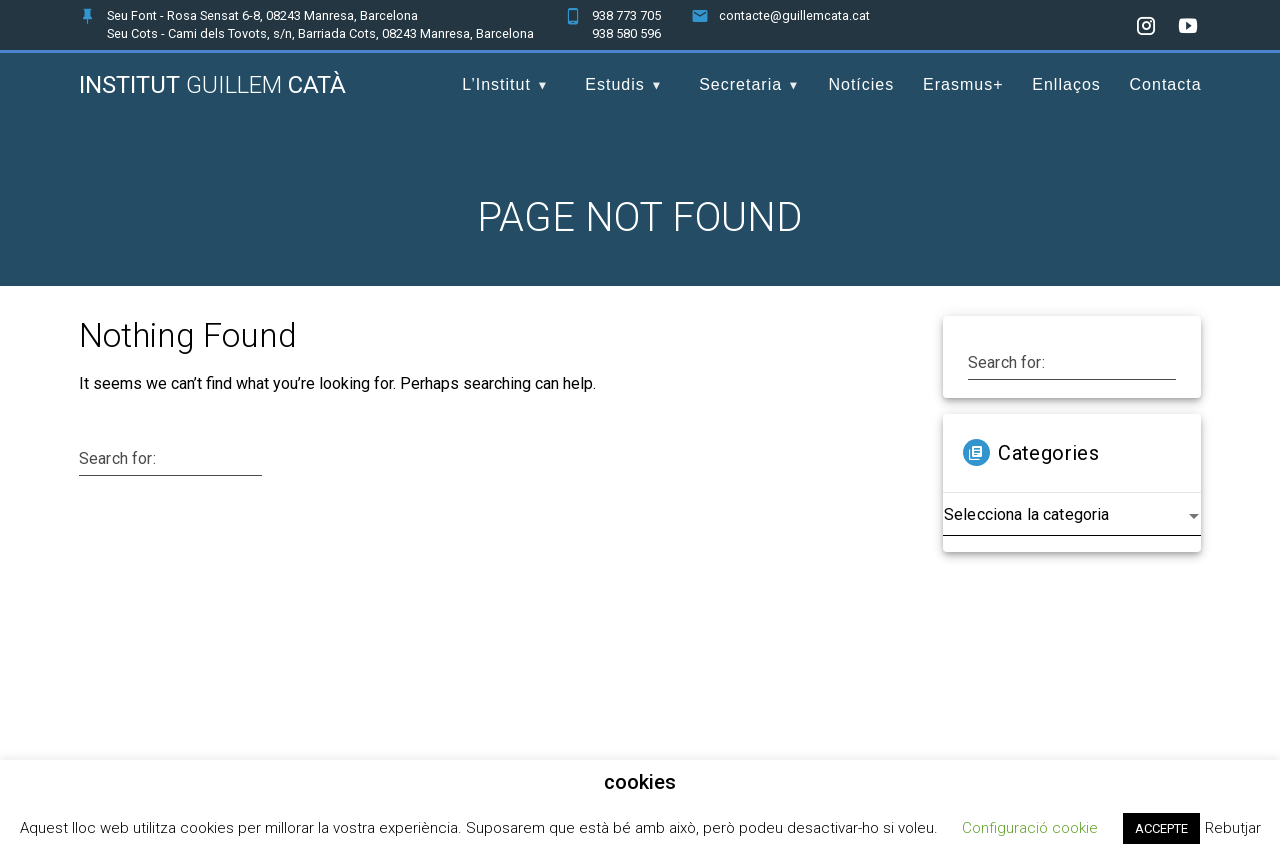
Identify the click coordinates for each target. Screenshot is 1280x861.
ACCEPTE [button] (1161, 828)
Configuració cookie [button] (1030, 828)
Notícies (861, 84)
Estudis (614, 84)
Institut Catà (212, 85)
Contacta (1166, 84)
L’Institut (496, 84)
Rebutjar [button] (1233, 828)
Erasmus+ (963, 84)
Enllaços (1066, 84)
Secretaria (740, 84)
